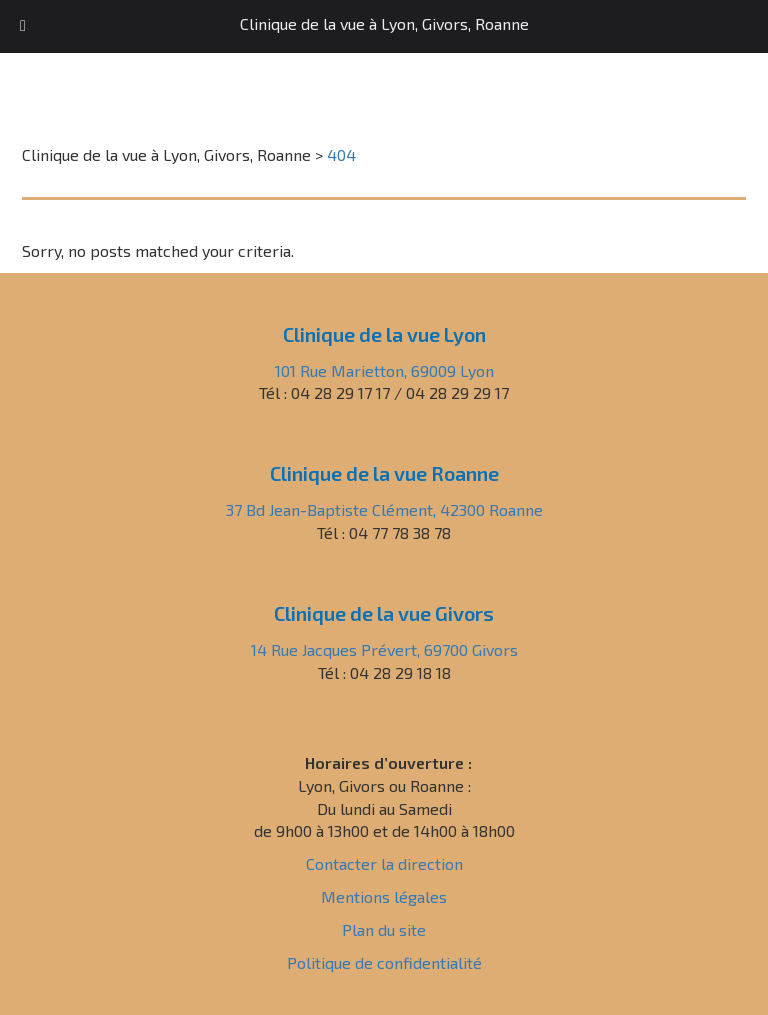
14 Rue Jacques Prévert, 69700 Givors (384, 649)
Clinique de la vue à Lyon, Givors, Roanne (384, 23)
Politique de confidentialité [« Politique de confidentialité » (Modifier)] (384, 962)
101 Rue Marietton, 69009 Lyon (384, 370)
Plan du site (384, 929)
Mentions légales (384, 896)
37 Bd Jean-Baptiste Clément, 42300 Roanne (384, 509)
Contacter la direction (384, 863)
